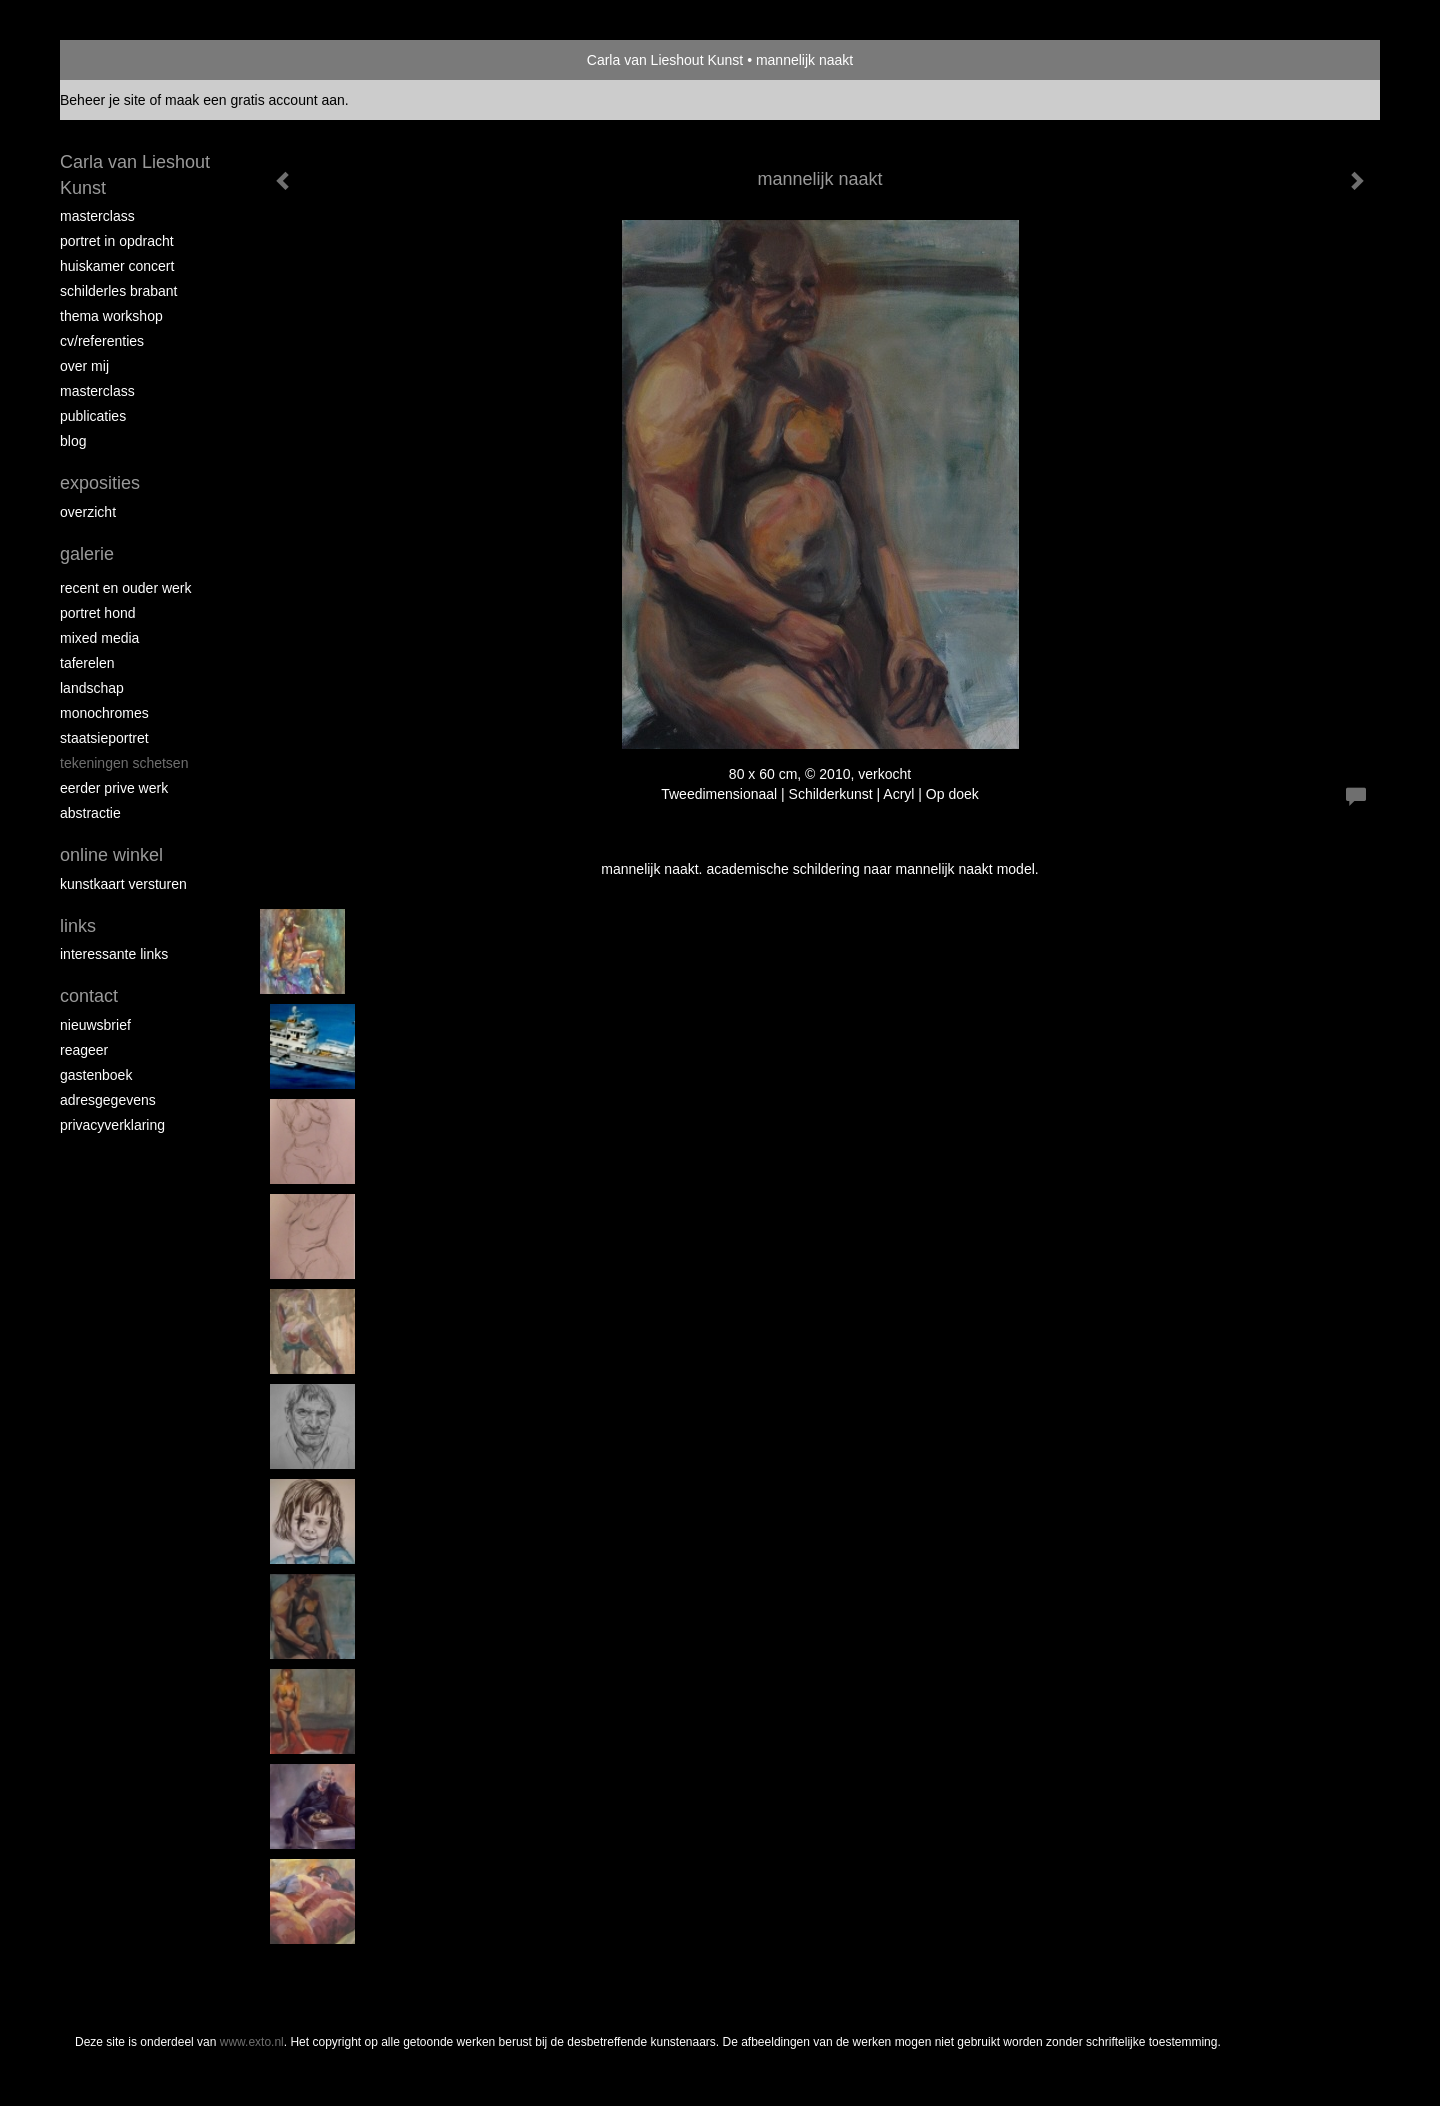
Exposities (100, 483)
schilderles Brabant (119, 291)
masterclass (97, 216)
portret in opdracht (117, 241)
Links (78, 926)
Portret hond (98, 613)
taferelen (87, 663)
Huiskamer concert (117, 266)
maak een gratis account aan (255, 100)
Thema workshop (111, 316)
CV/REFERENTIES (102, 341)
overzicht (88, 512)
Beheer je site (103, 100)
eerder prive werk (114, 788)
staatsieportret (104, 738)
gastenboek (96, 1075)
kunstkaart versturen (123, 884)
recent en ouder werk (126, 588)
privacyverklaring (112, 1125)
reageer (84, 1050)
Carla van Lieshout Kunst (665, 60)
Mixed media (99, 638)
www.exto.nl (252, 2042)
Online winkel (111, 855)
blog (73, 441)
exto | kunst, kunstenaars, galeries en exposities (116, 60)
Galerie (87, 554)
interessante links (114, 954)
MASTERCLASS (97, 391)
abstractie (90, 813)
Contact (89, 996)
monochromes (104, 713)
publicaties (93, 416)
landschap (92, 688)
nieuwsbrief (95, 1025)
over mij (84, 366)
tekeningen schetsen (124, 763)
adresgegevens (108, 1100)
